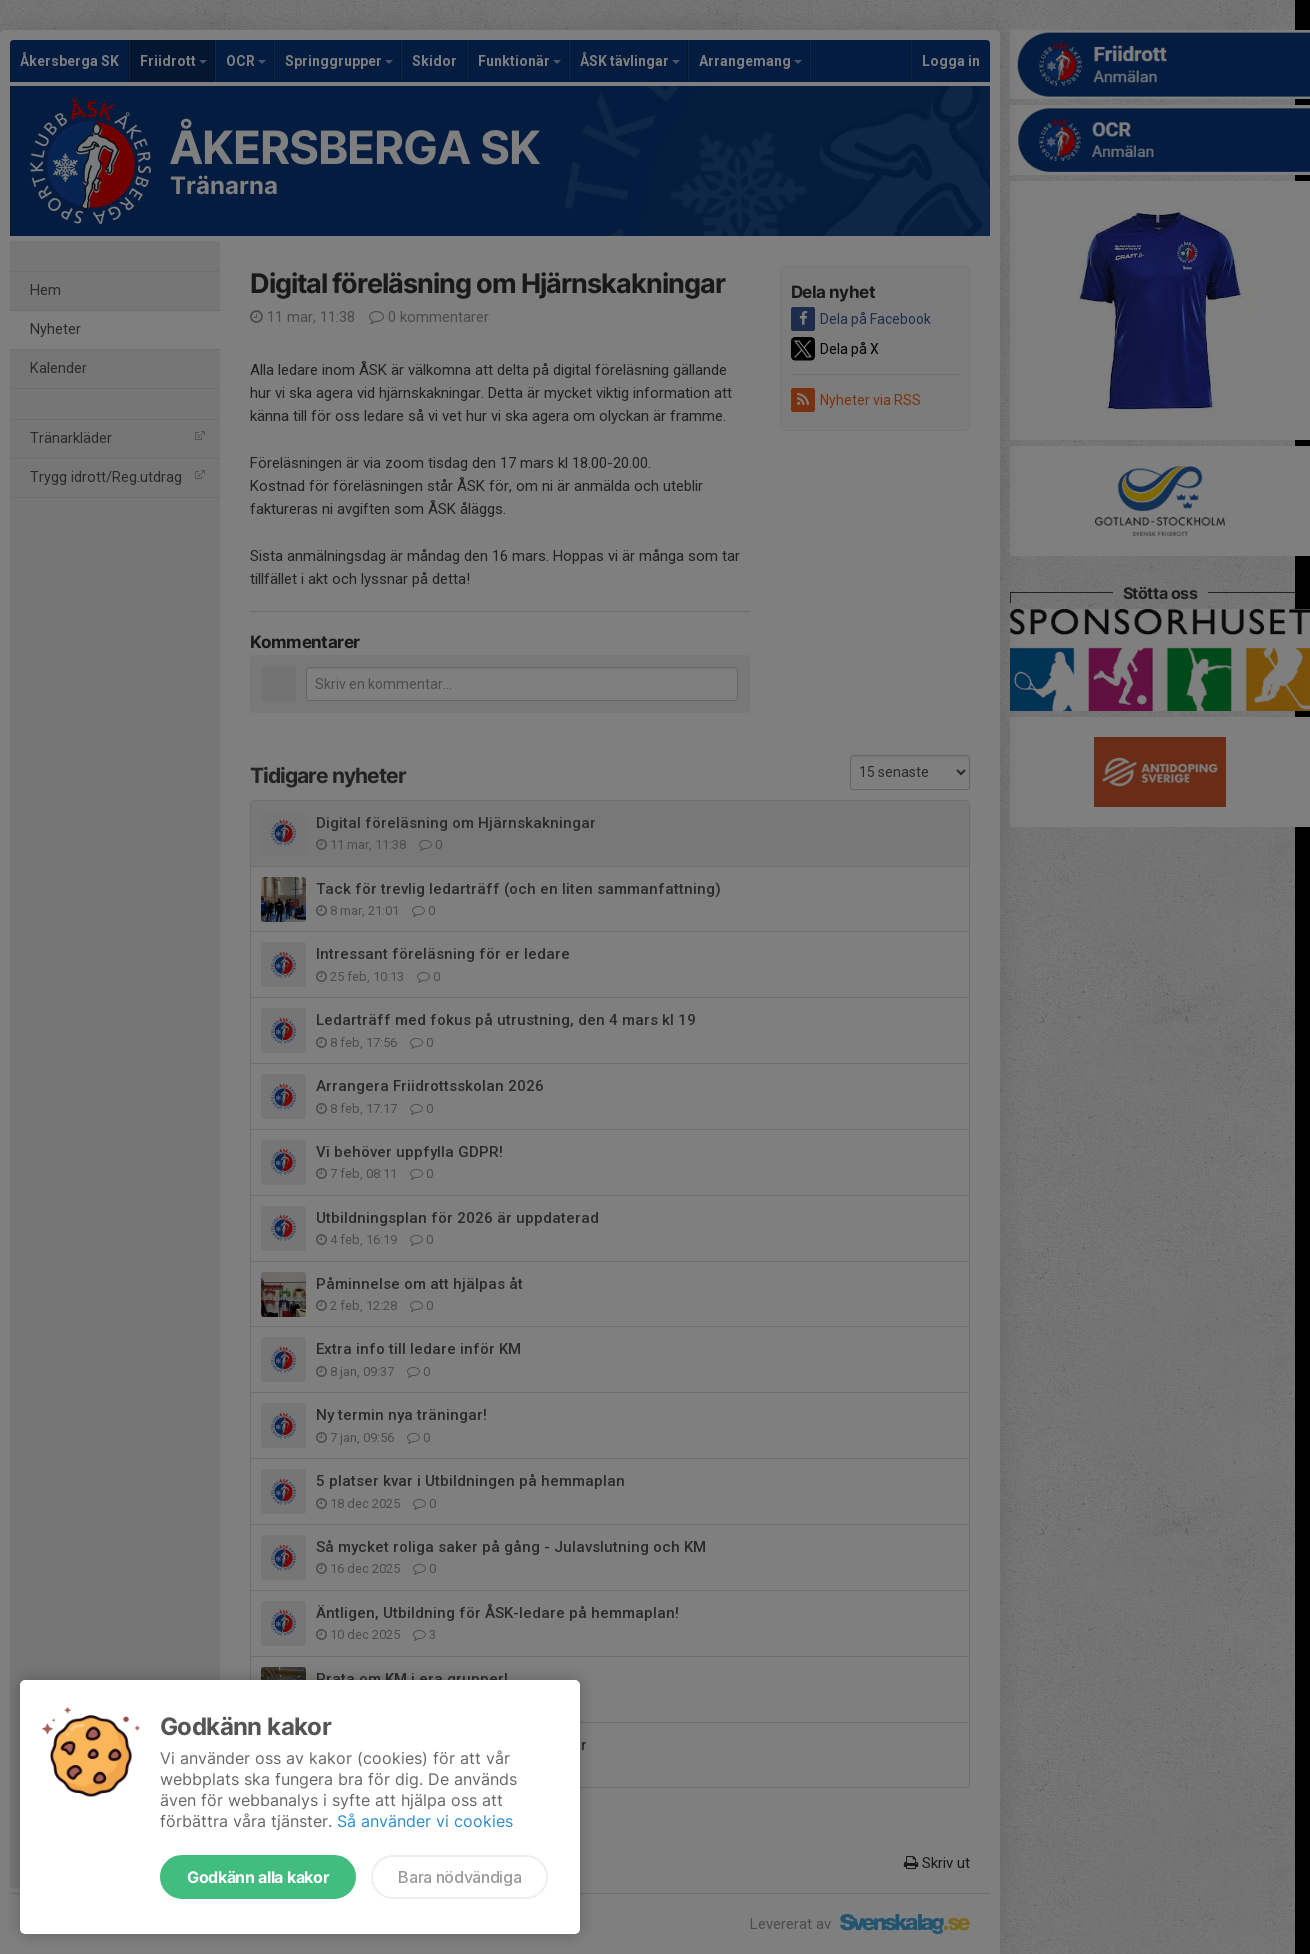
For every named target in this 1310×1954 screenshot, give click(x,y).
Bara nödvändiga (459, 1877)
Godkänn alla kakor (258, 1877)
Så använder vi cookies (425, 1821)
